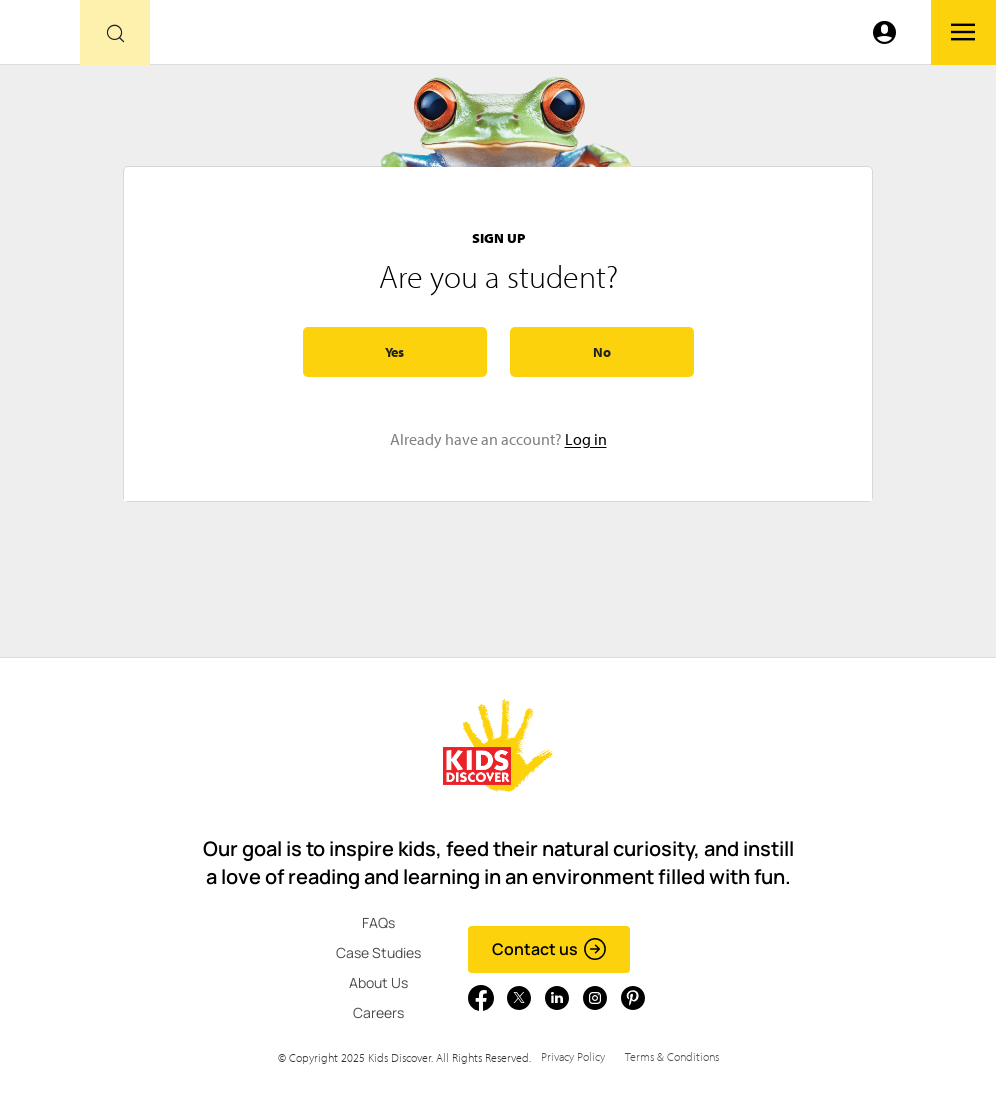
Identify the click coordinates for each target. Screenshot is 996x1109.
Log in (586, 439)
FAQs (378, 922)
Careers (378, 1012)
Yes (394, 352)
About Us (378, 982)
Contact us (549, 949)
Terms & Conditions (672, 1056)
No (602, 352)
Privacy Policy (573, 1056)
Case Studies (378, 952)
